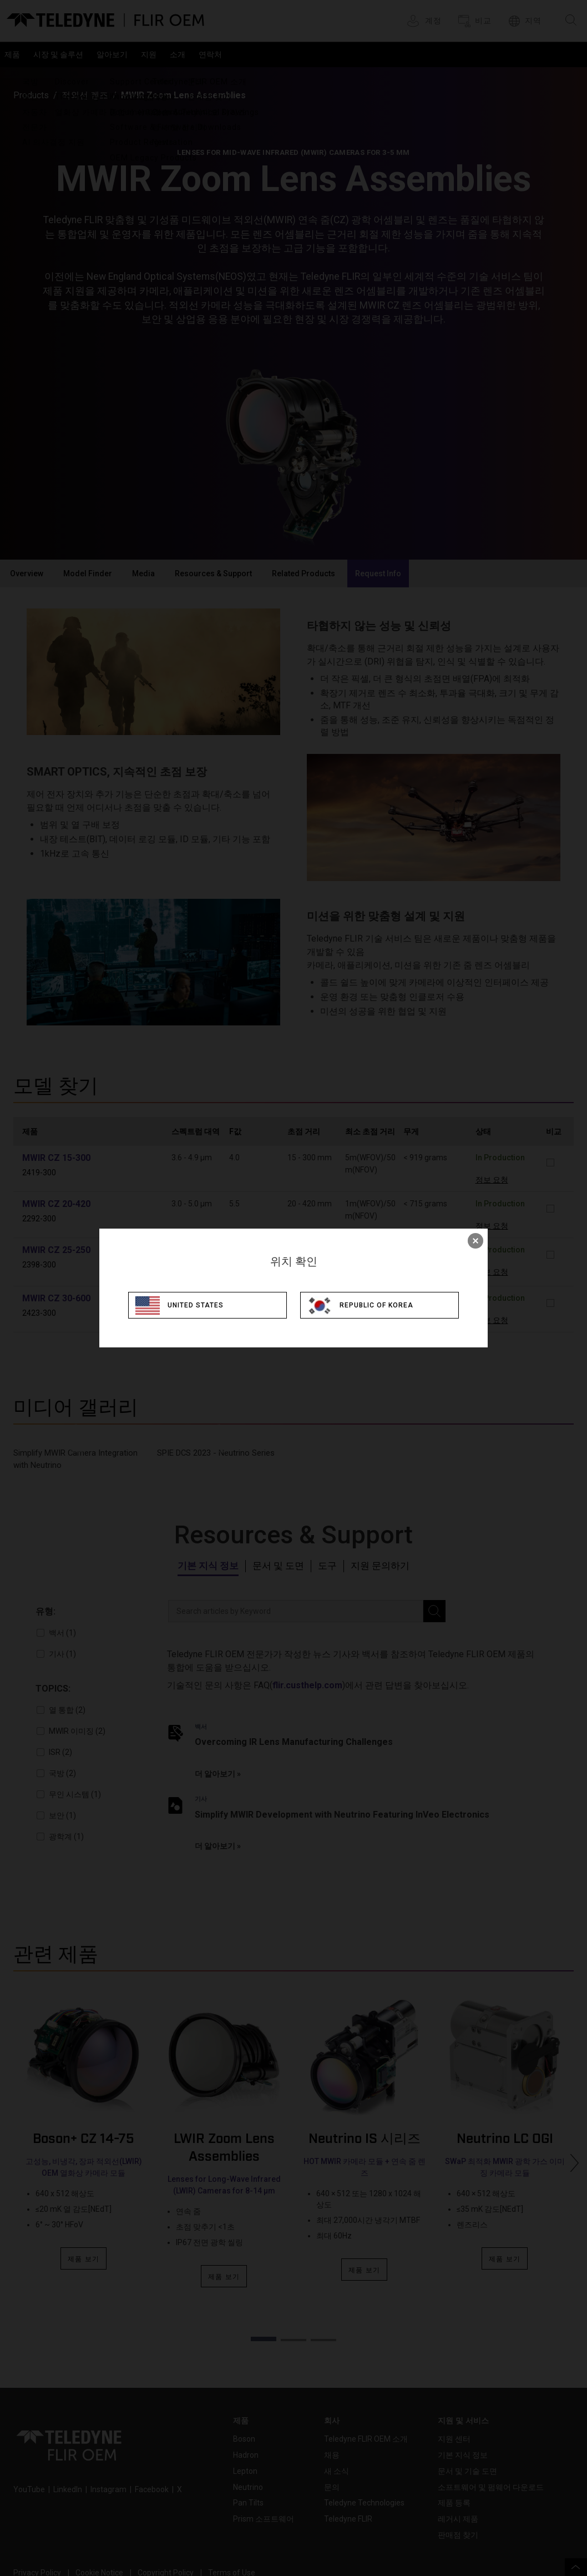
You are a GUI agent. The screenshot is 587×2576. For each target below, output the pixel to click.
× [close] (475, 1240)
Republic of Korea (384, 1305)
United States (201, 1305)
